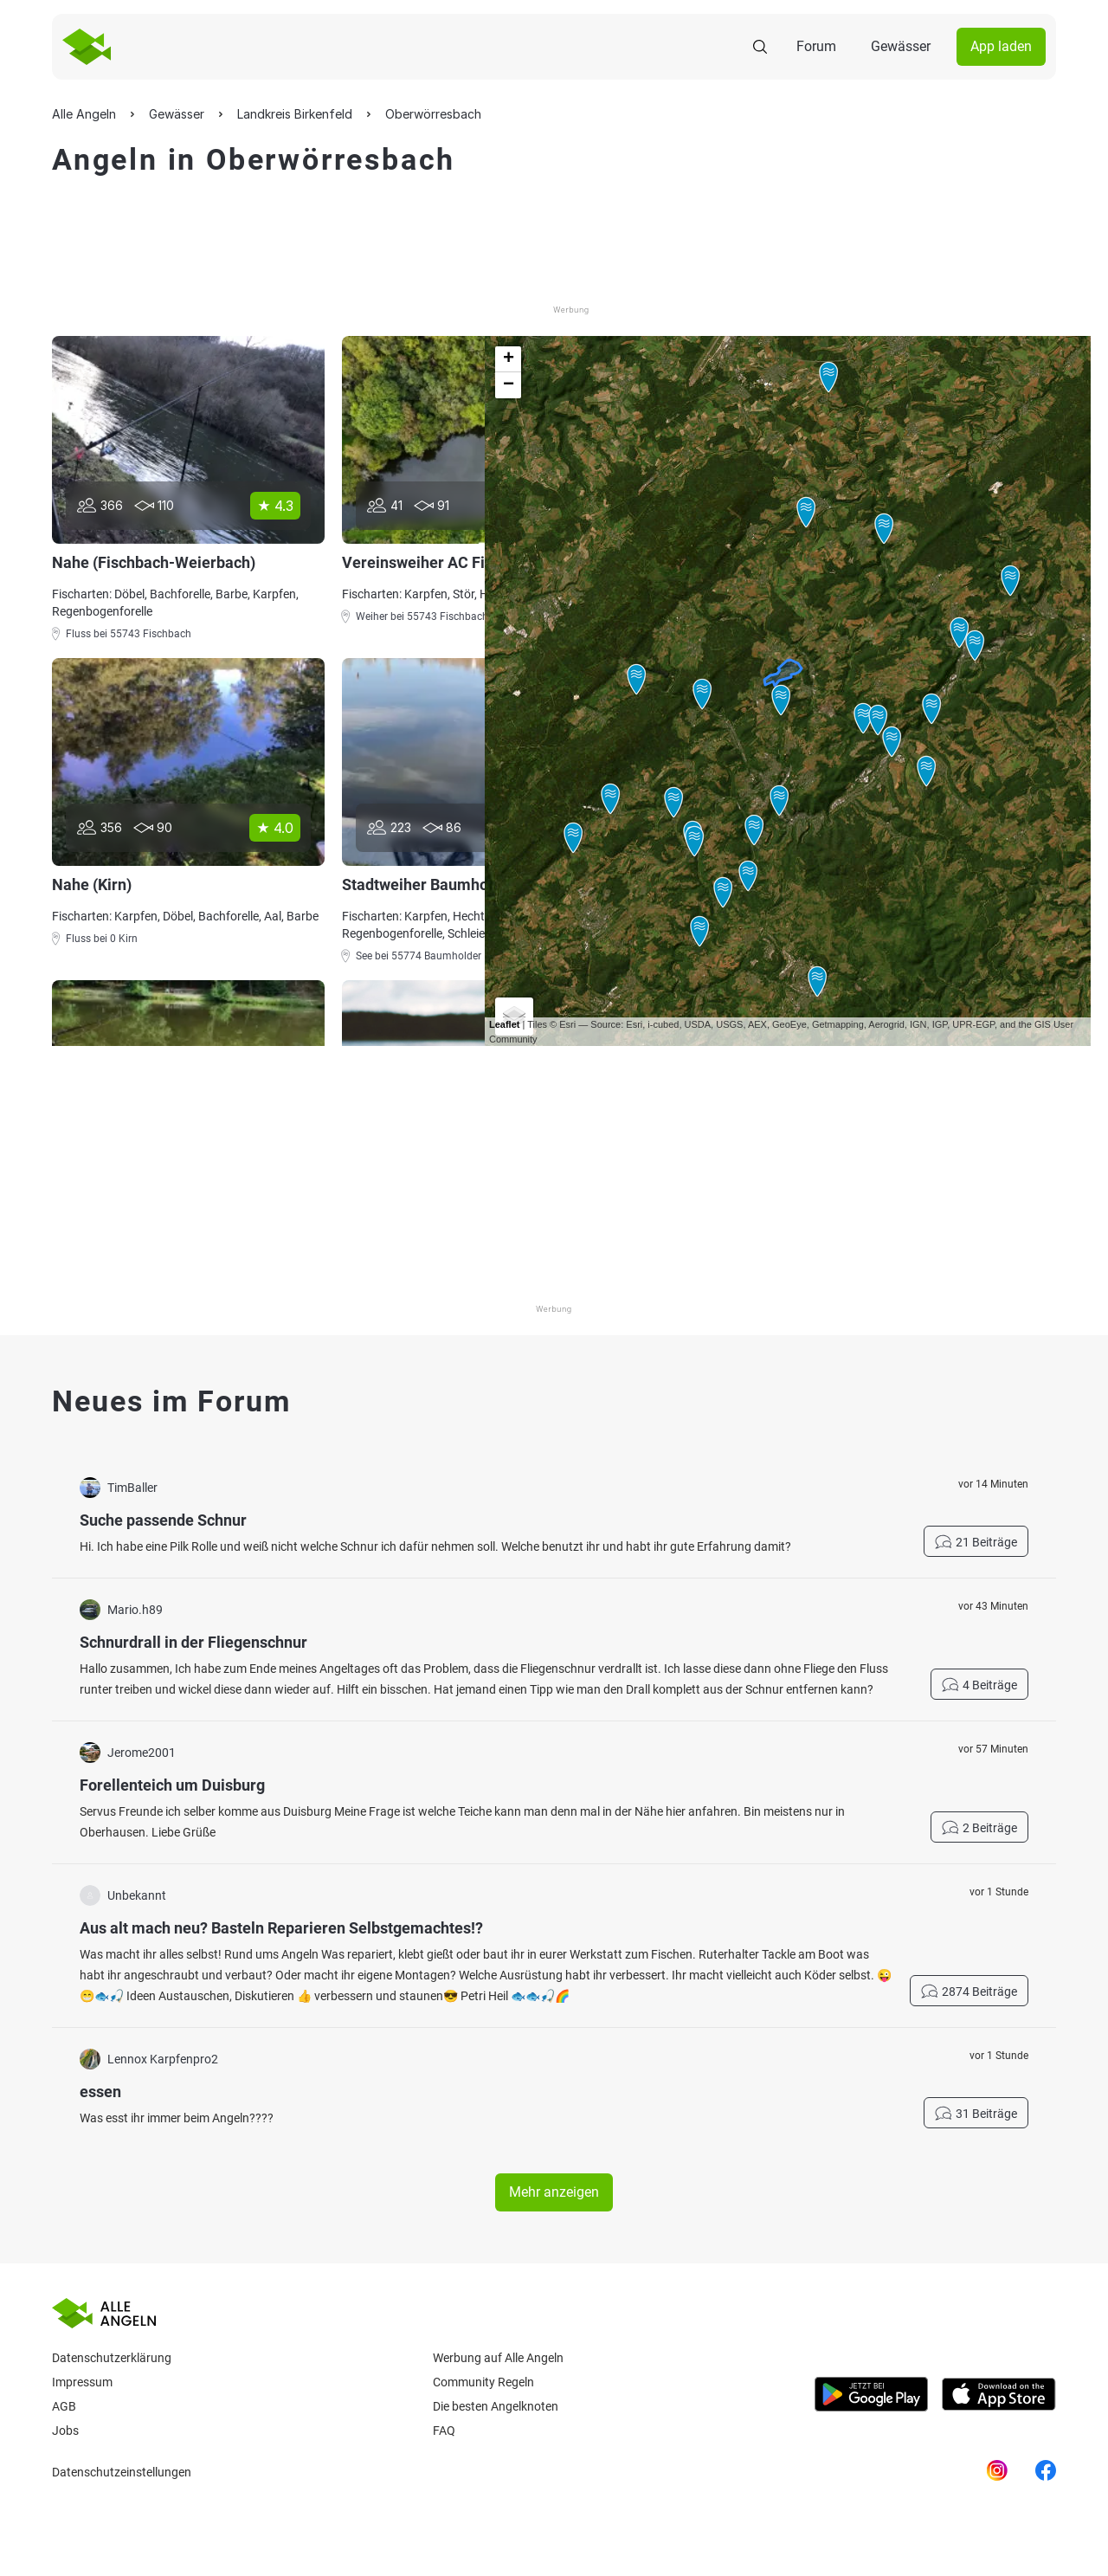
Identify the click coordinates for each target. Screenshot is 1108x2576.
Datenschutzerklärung (111, 2358)
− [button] (508, 385)
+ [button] (508, 359)
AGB (64, 2406)
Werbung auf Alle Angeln (498, 2358)
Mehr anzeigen (554, 2192)
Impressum (82, 2382)
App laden (1001, 46)
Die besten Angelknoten (495, 2406)
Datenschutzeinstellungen (121, 2472)
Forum (816, 46)
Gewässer (901, 46)
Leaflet (504, 1024)
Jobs (65, 2430)
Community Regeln (483, 2382)
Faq (444, 2430)
